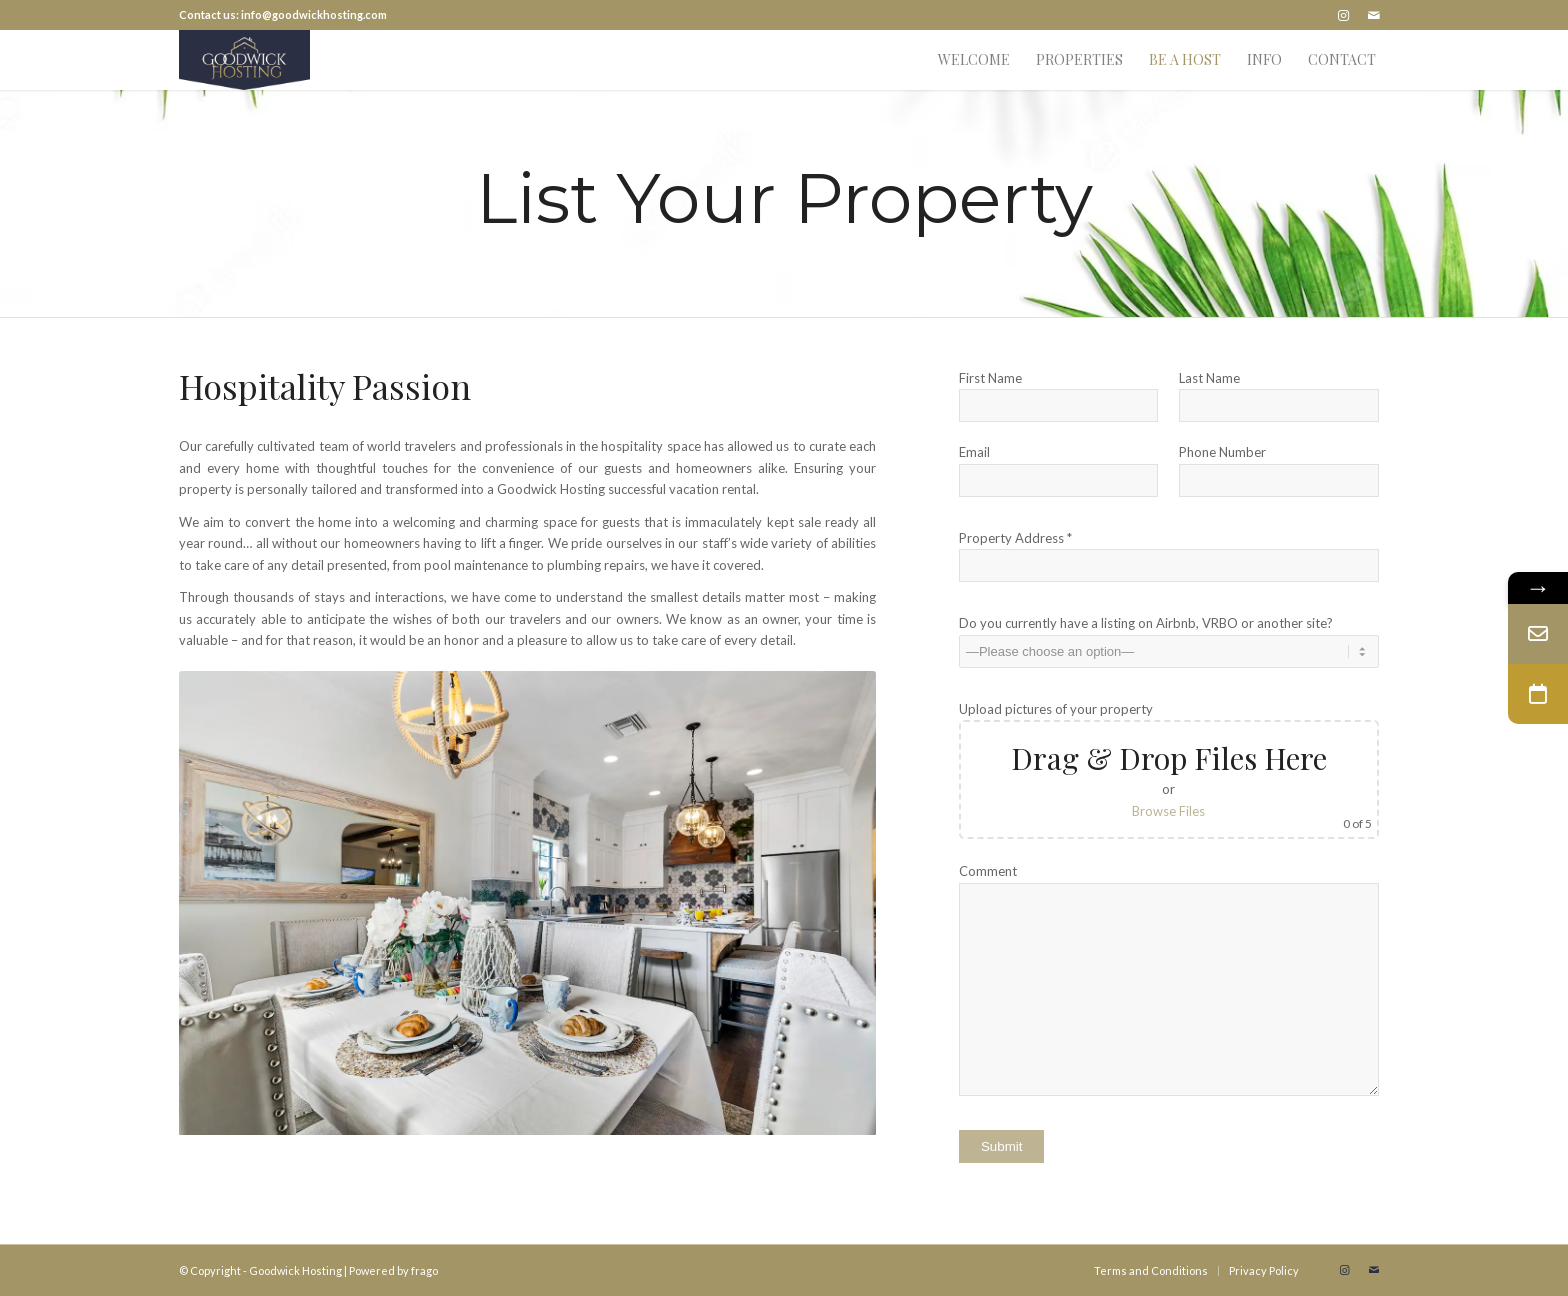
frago (424, 1270)
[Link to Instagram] (1343, 15)
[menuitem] (974, 60)
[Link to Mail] (1374, 15)
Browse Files (1168, 811)
